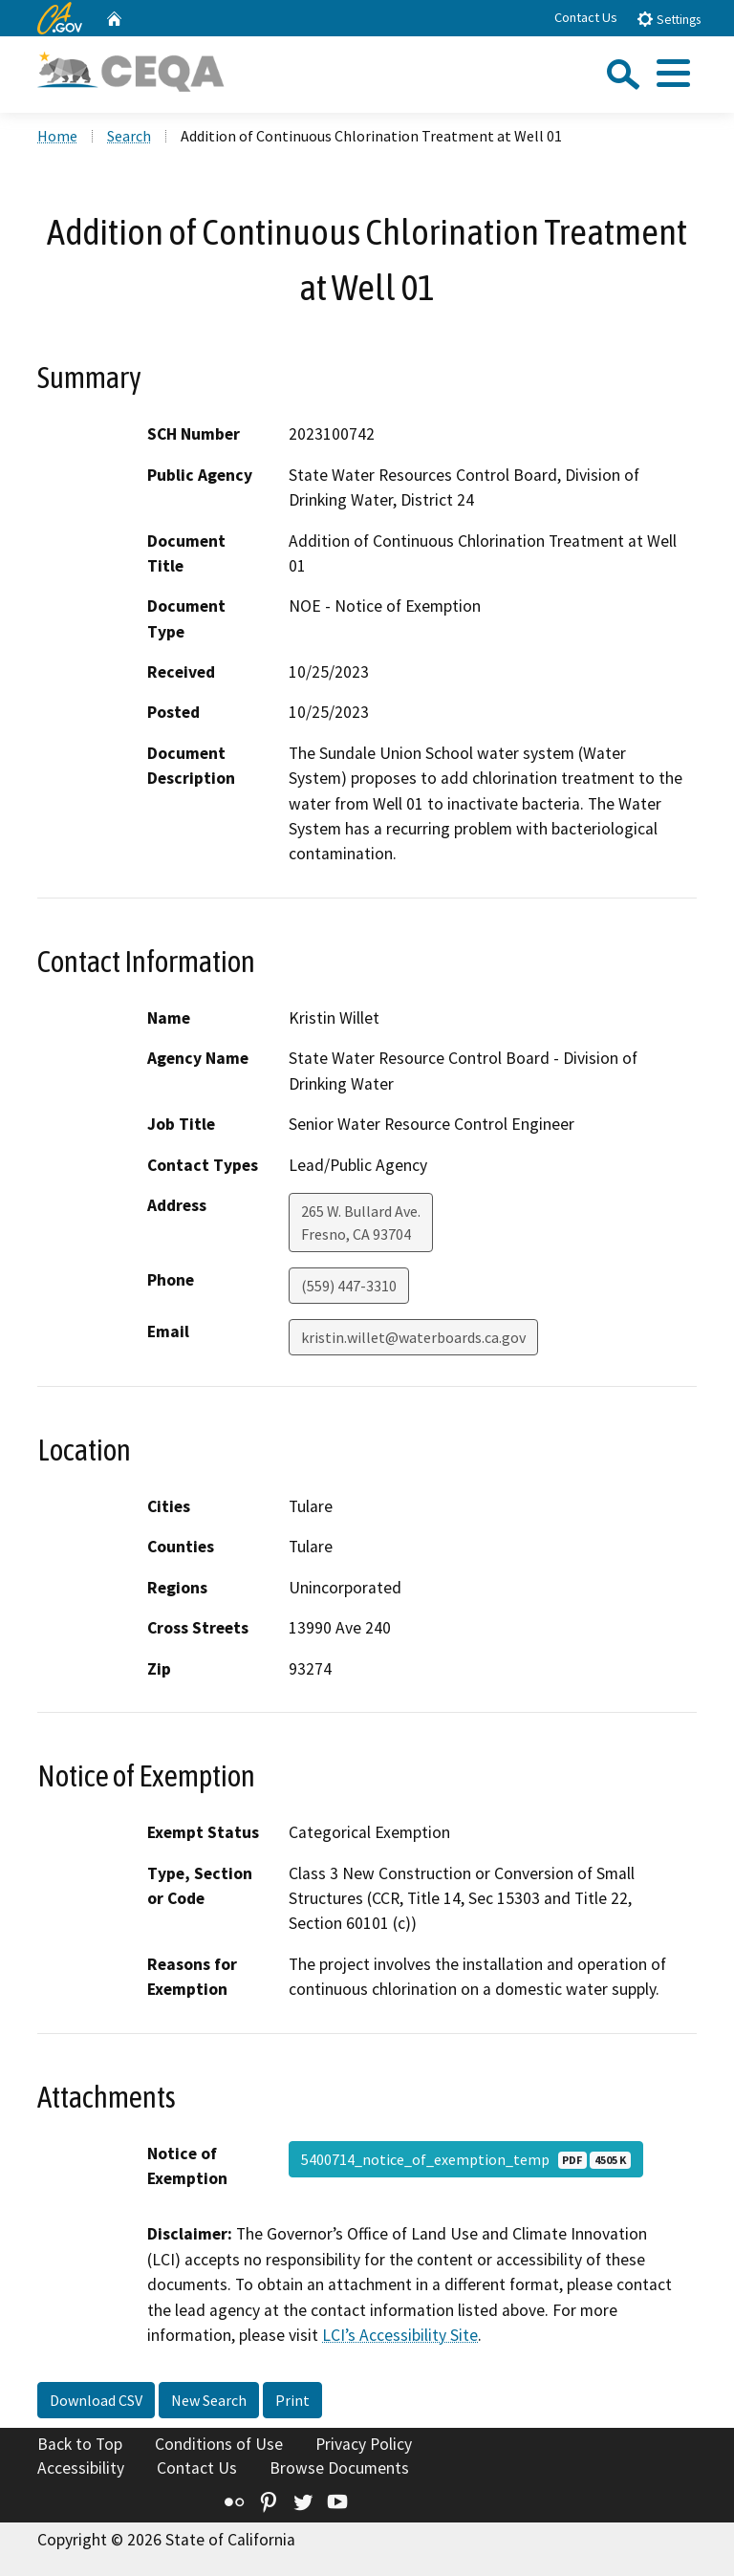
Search (129, 135)
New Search (209, 2400)
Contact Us (585, 17)
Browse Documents (339, 2468)
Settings (669, 19)
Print (292, 2400)
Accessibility (80, 2468)
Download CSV (96, 2400)
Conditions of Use (219, 2444)
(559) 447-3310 (349, 1285)
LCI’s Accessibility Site (400, 2335)
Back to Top (79, 2444)
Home (57, 135)
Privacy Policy (363, 2444)
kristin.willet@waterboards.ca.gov (413, 1337)
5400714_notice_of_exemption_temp (466, 2159)
